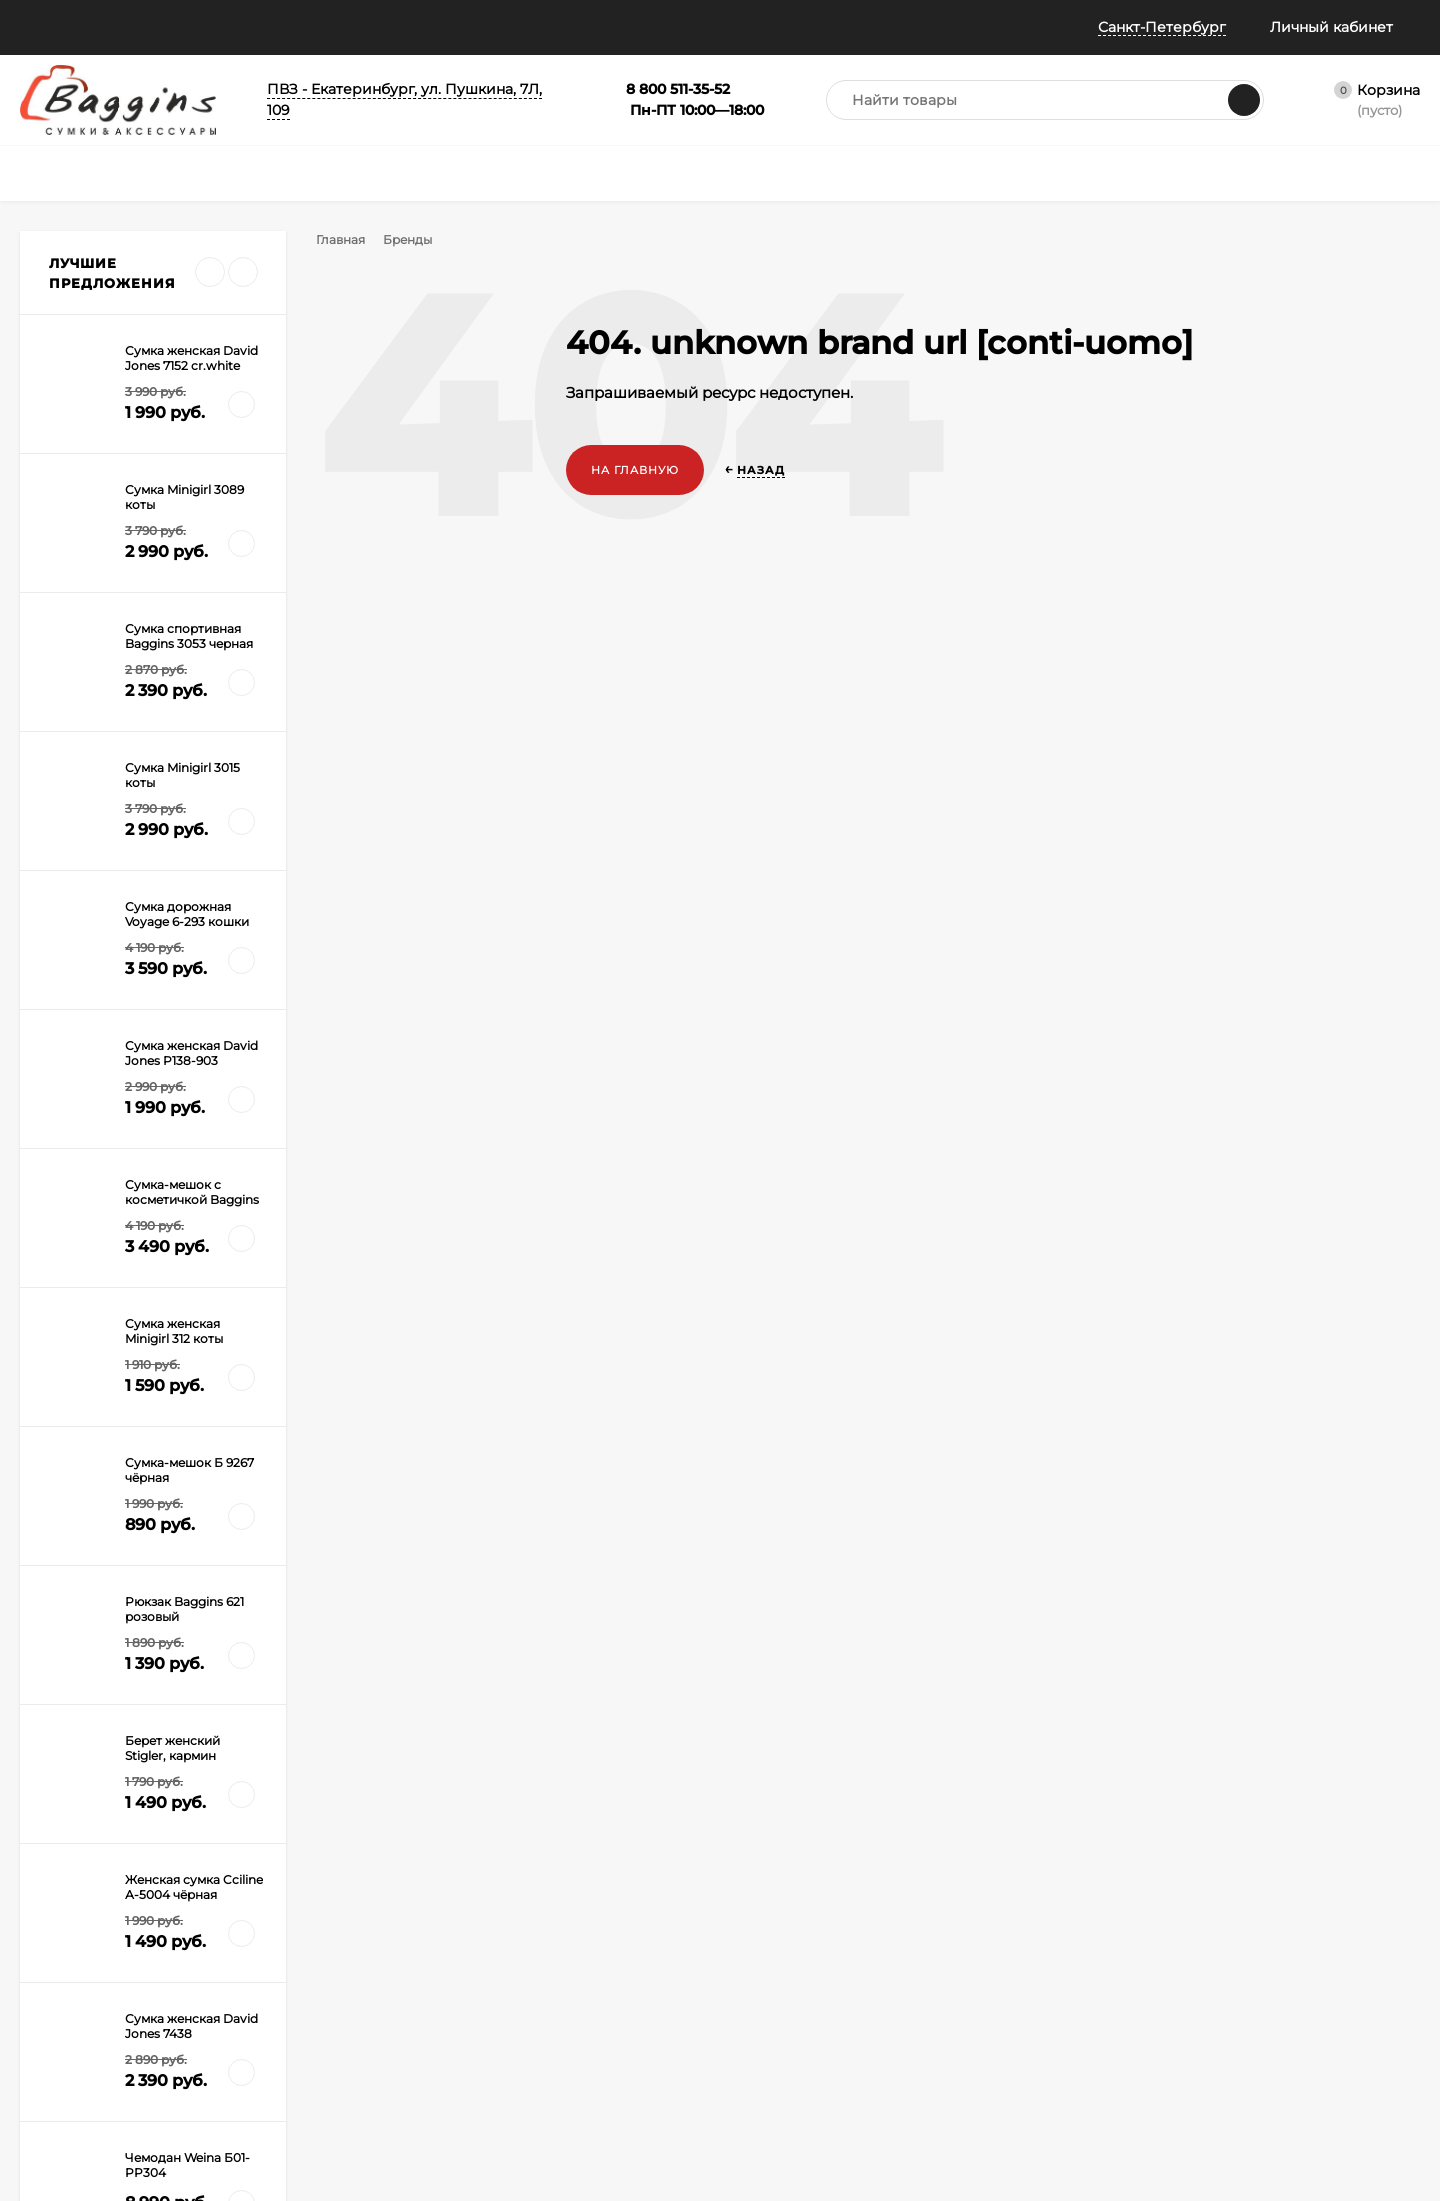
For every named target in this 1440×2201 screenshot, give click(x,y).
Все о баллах (60, 1888)
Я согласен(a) (511, 1695)
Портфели (675, 1888)
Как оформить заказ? (303, 1888)
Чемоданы (489, 1913)
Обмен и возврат (290, 1963)
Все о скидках (63, 1913)
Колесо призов (440, 27)
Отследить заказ (71, 1963)
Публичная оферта (79, 1988)
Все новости (111, 1221)
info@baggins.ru (1265, 1635)
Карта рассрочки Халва (311, 2088)
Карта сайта (275, 2113)
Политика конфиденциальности (89, 2021)
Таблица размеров (296, 2038)
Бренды (414, 239)
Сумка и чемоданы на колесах (146, 1422)
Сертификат (680, 1938)
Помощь (50, 27)
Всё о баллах (308, 27)
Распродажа (682, 1963)
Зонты (476, 1963)
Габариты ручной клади (313, 2013)
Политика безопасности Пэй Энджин (96, 2061)
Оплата (261, 1938)
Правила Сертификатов (312, 2063)
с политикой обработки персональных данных (565, 1695)
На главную (635, 470)
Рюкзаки (484, 1938)
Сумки (477, 1888)
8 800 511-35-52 (1045, 1635)
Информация (171, 27)
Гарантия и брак (289, 1988)
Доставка (267, 1913)
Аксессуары (680, 1913)
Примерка (52, 1938)
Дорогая (77, 1394)
